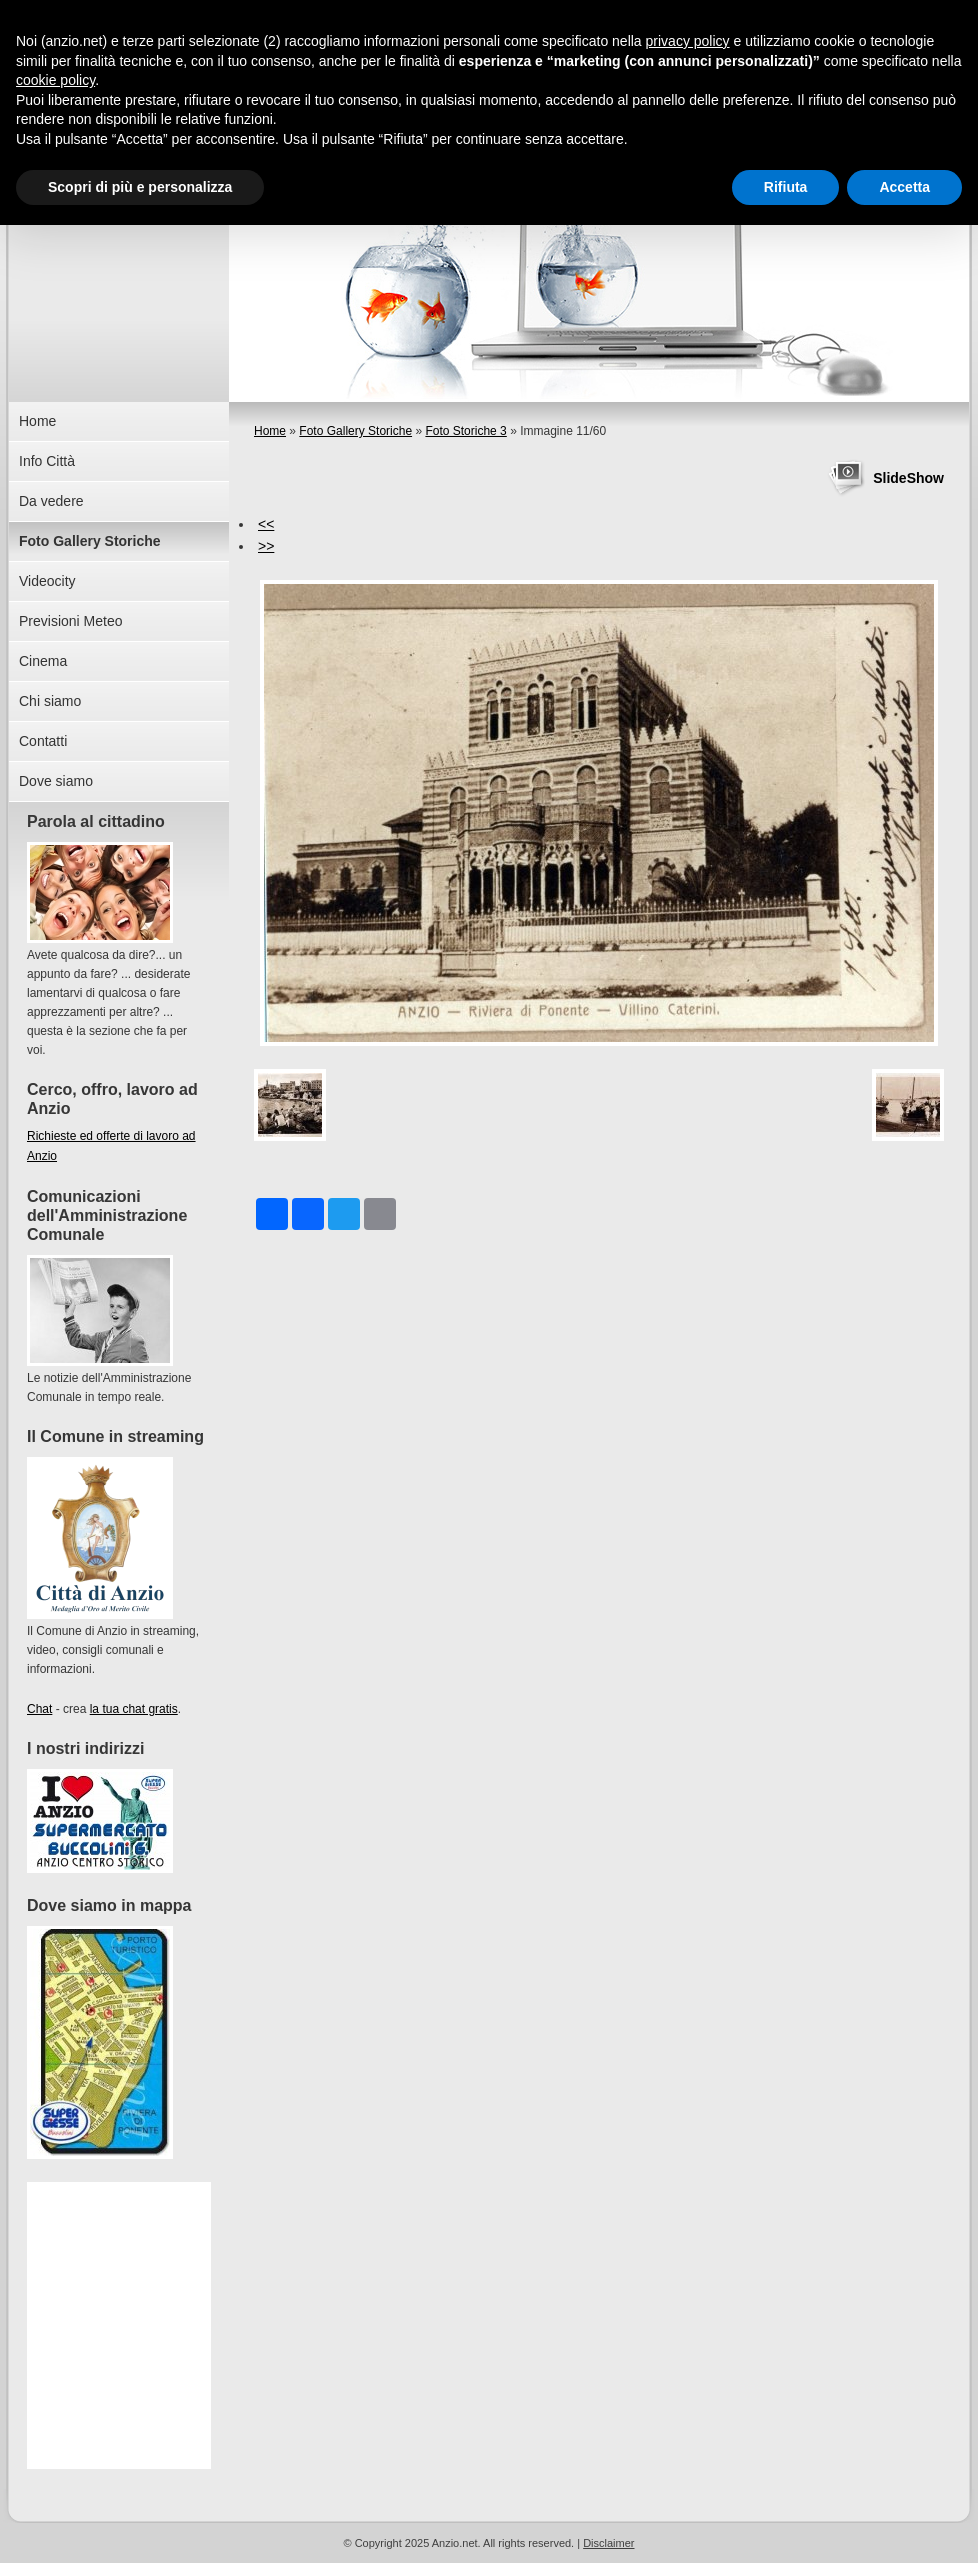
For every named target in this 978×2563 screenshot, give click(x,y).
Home (270, 431)
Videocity (47, 581)
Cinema (43, 661)
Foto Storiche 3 (465, 431)
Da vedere (51, 501)
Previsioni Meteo (71, 621)
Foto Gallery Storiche (355, 431)
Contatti (43, 741)
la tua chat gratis (134, 1709)
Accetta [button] (904, 187)
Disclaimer (608, 2543)
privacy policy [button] (688, 41)
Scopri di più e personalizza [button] (140, 187)
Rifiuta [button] (786, 187)
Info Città (47, 461)
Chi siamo (50, 701)
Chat (39, 1709)
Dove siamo (56, 781)
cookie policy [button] (55, 80)
